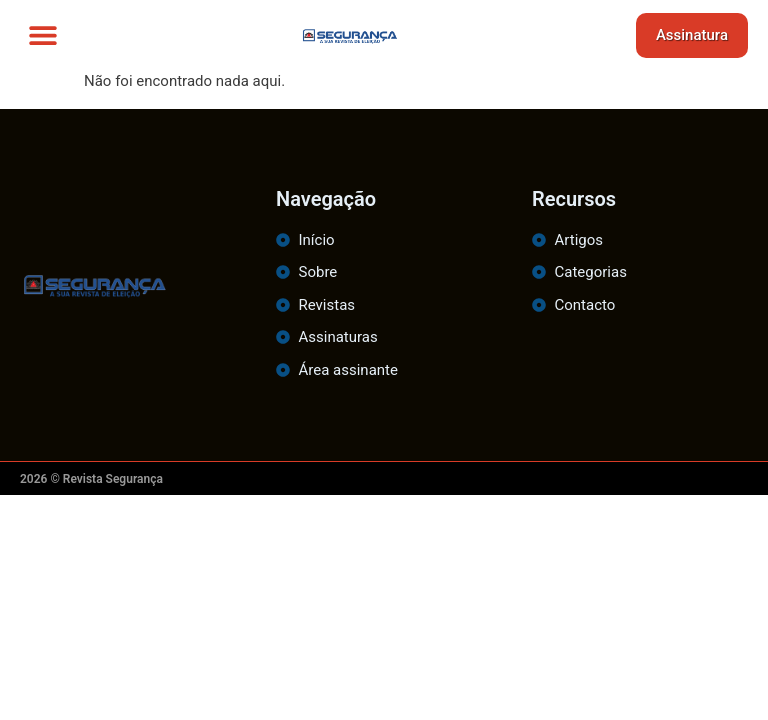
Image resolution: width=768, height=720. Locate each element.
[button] (42, 35)
